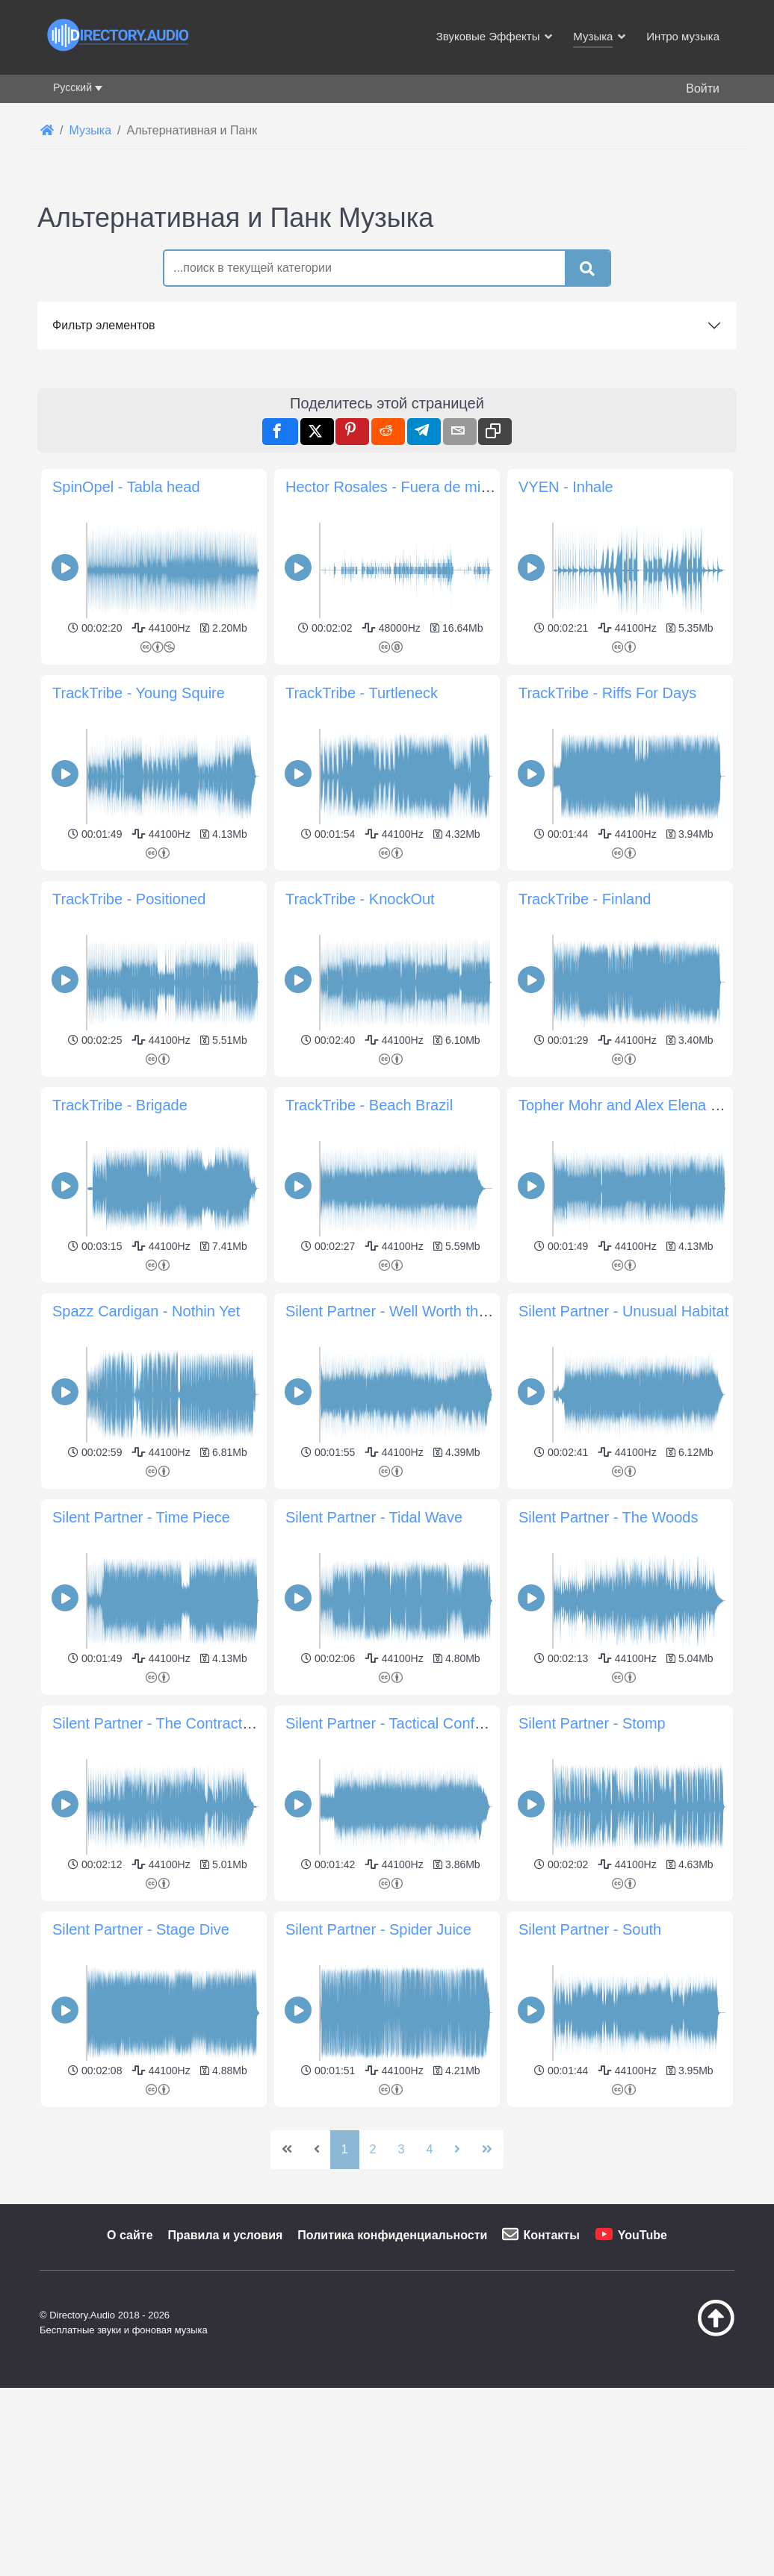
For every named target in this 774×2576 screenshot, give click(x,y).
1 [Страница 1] (344, 2149)
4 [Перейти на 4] (429, 2149)
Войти (702, 88)
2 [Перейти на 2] (373, 2149)
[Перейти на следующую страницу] (457, 2149)
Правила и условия (225, 2235)
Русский (72, 87)
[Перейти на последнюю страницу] (487, 2149)
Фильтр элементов (103, 325)
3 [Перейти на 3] (401, 2149)
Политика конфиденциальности (392, 2235)
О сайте (129, 2235)
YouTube (642, 2235)
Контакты (551, 2235)
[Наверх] (691, 2332)
